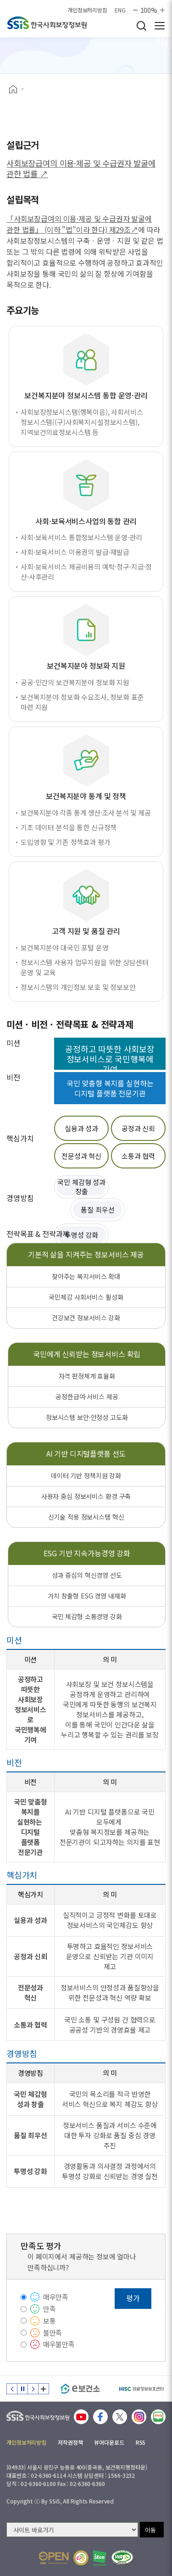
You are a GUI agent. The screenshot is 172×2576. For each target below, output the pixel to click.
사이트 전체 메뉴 (160, 26)
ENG (120, 10)
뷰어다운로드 (109, 2442)
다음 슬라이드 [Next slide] (33, 2388)
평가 (133, 2297)
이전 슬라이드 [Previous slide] (11, 2388)
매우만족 (55, 2297)
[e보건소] (80, 2388)
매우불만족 (59, 2344)
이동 (150, 2530)
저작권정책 (70, 2442)
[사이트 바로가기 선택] (72, 2529)
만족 (49, 2308)
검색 (141, 26)
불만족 (52, 2332)
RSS (141, 2442)
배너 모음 (43, 2388)
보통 (49, 2320)
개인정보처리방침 (87, 10)
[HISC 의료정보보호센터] (141, 2388)
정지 (22, 2388)
